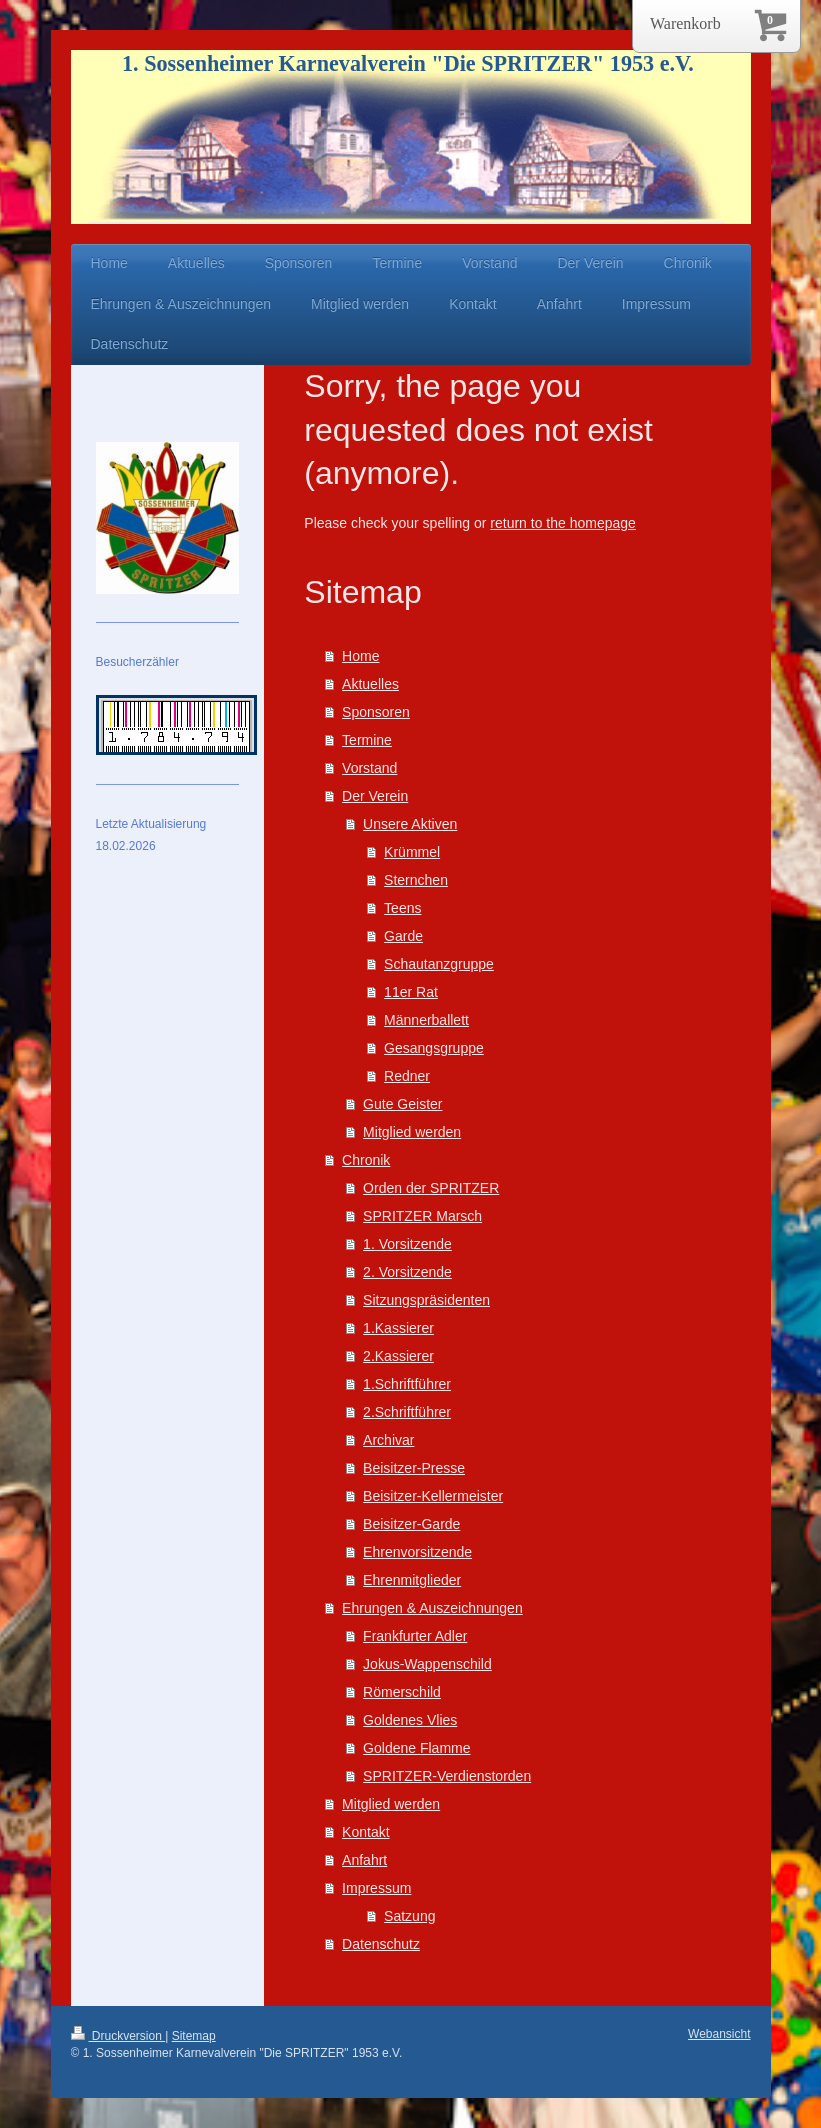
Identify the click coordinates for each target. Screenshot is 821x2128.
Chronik (366, 1160)
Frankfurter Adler (415, 1636)
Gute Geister (402, 1104)
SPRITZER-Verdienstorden (447, 1776)
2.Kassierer (398, 1356)
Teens (402, 908)
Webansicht (719, 2034)
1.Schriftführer (407, 1384)
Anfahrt (364, 1860)
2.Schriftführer (407, 1412)
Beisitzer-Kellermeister (433, 1496)
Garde (403, 936)
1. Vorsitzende (407, 1244)
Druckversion (118, 2036)
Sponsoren (376, 712)
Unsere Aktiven (410, 824)
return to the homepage (563, 523)
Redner (407, 1076)
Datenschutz (381, 1944)
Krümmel (412, 852)
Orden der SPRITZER (431, 1188)
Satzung (409, 1916)
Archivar (388, 1440)
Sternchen (416, 880)
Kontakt (365, 1832)
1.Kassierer (398, 1328)
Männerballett (426, 1020)
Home (360, 656)
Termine (367, 740)
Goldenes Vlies (410, 1720)
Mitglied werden (412, 1132)
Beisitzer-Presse (414, 1468)
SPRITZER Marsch (422, 1216)
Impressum (376, 1888)
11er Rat (411, 992)
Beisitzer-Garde (411, 1524)
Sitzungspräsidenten (426, 1300)
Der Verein (375, 796)
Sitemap (194, 2036)
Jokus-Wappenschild (427, 1664)
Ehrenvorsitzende (417, 1552)
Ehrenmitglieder (412, 1580)
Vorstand (369, 768)
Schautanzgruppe (439, 964)
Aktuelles (370, 684)
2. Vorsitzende (407, 1272)
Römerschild (402, 1692)
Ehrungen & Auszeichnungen (432, 1608)
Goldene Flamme (416, 1748)
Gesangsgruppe (434, 1048)
